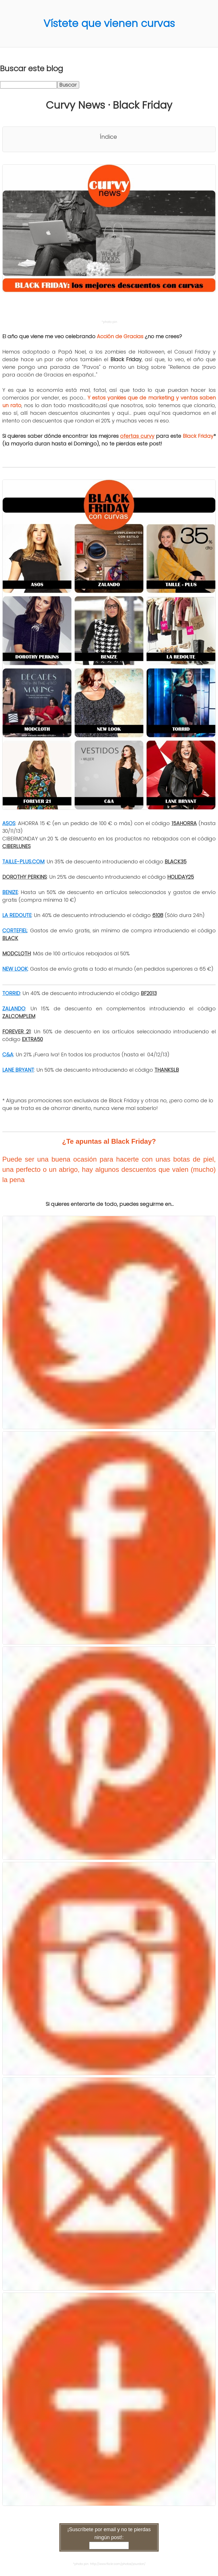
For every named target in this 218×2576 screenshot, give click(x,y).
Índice (108, 137)
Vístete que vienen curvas (109, 23)
